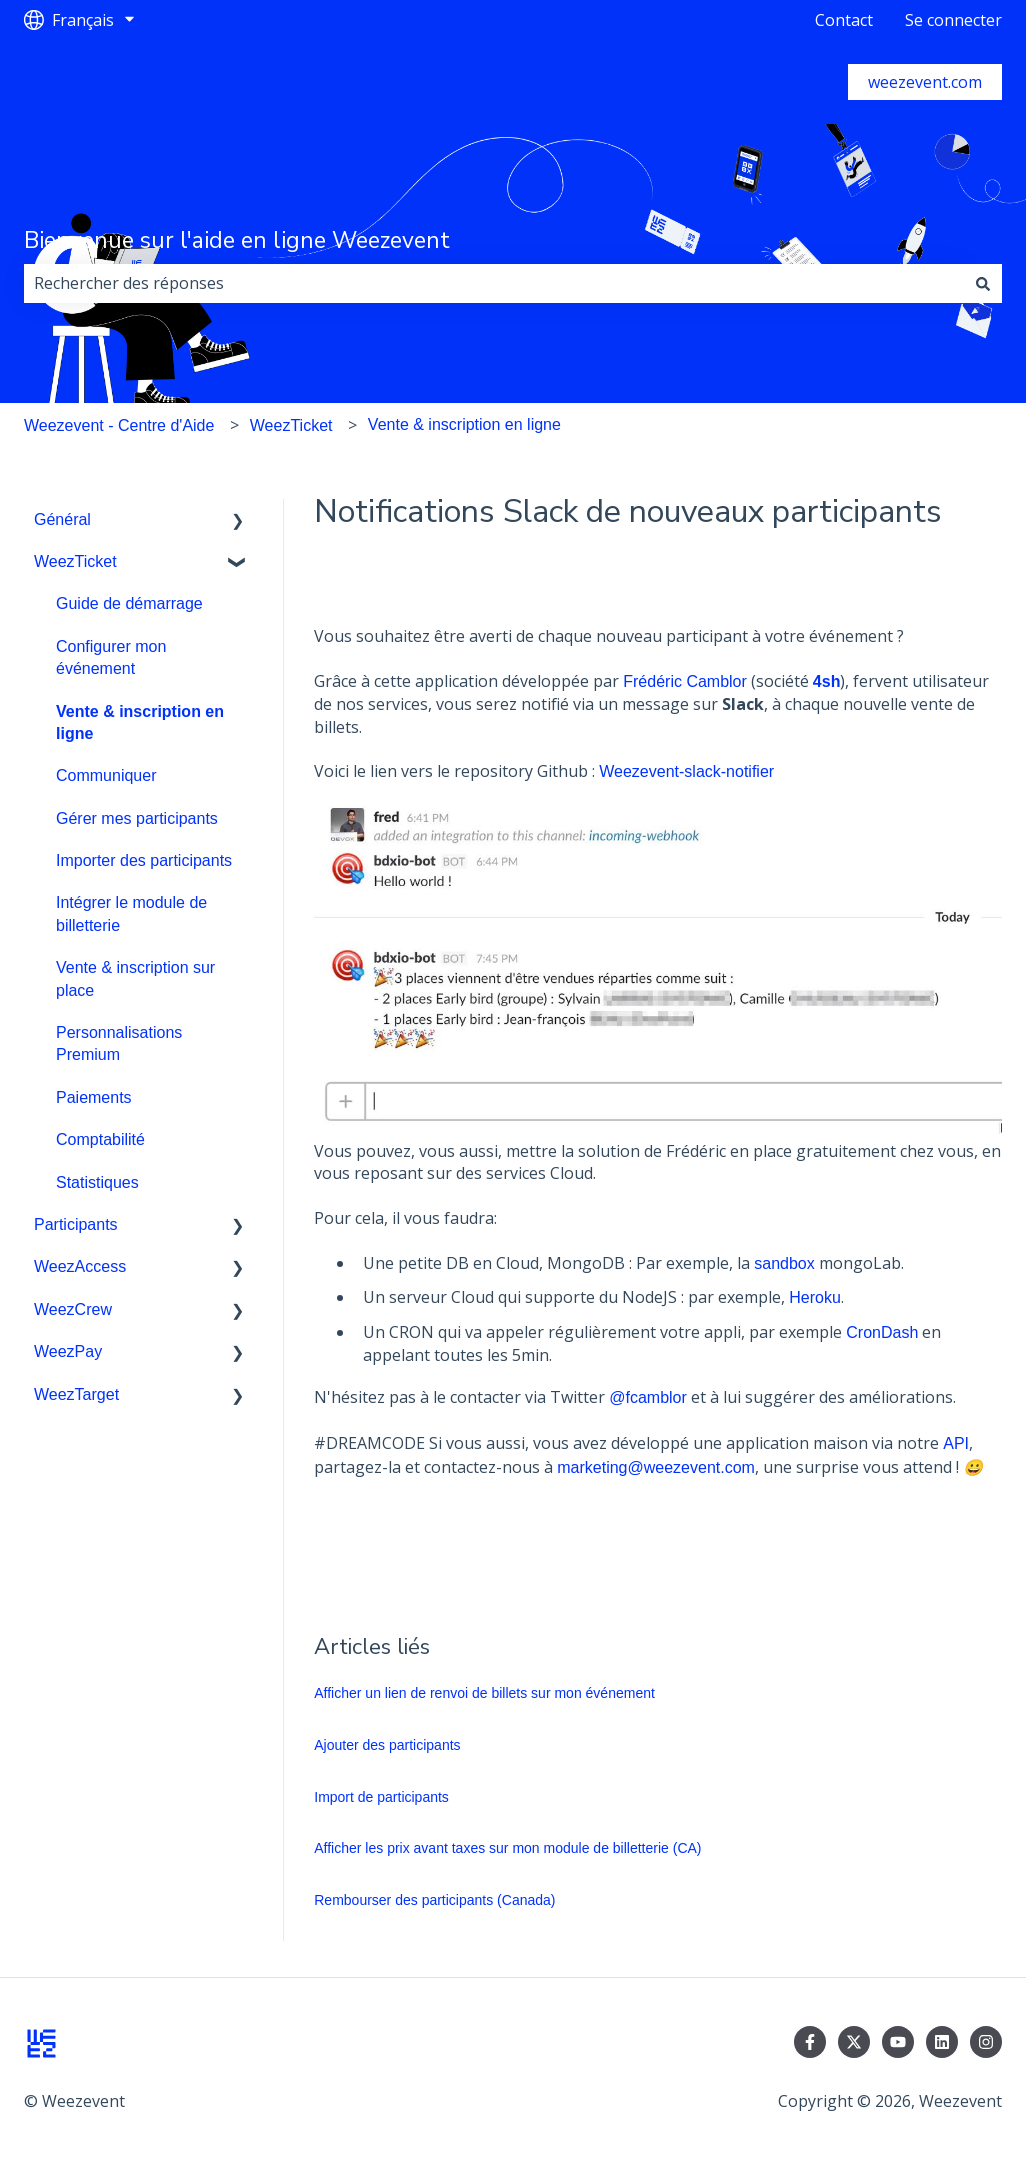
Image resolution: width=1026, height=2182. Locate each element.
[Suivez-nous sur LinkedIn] (942, 2042)
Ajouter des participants (387, 1745)
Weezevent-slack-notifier (686, 771)
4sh (827, 681)
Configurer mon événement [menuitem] (111, 657)
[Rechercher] (983, 283)
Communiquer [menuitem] (106, 775)
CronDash (882, 1332)
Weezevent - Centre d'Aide (119, 425)
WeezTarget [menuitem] (76, 1394)
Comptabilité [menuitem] (100, 1139)
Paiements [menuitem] (94, 1097)
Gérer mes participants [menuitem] (137, 818)
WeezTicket (291, 425)
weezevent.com (925, 82)
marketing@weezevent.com (656, 1467)
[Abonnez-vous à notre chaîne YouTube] (898, 2042)
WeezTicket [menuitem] (75, 561)
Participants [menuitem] (76, 1224)
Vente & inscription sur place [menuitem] (135, 978)
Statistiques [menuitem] (97, 1182)
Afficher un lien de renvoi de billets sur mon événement (484, 1693)
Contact (844, 20)
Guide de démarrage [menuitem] (129, 603)
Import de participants (381, 1797)
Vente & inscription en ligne (464, 424)
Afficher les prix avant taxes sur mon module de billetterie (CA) (507, 1848)
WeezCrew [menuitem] (73, 1309)
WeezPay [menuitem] (68, 1351)
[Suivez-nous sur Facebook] (810, 2042)
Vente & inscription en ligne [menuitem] (140, 722)
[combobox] (494, 283)
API (956, 1443)
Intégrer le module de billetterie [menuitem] (131, 913)
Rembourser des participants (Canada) (434, 1900)
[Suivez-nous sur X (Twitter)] (854, 2042)
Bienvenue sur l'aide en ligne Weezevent (237, 240)
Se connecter (953, 20)
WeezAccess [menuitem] (80, 1266)
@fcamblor (648, 1397)
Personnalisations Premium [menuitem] (119, 1043)
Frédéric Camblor (685, 681)
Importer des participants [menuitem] (144, 860)
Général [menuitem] (62, 519)
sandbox (784, 1263)
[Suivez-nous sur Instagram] (986, 2042)
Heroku (815, 1297)
